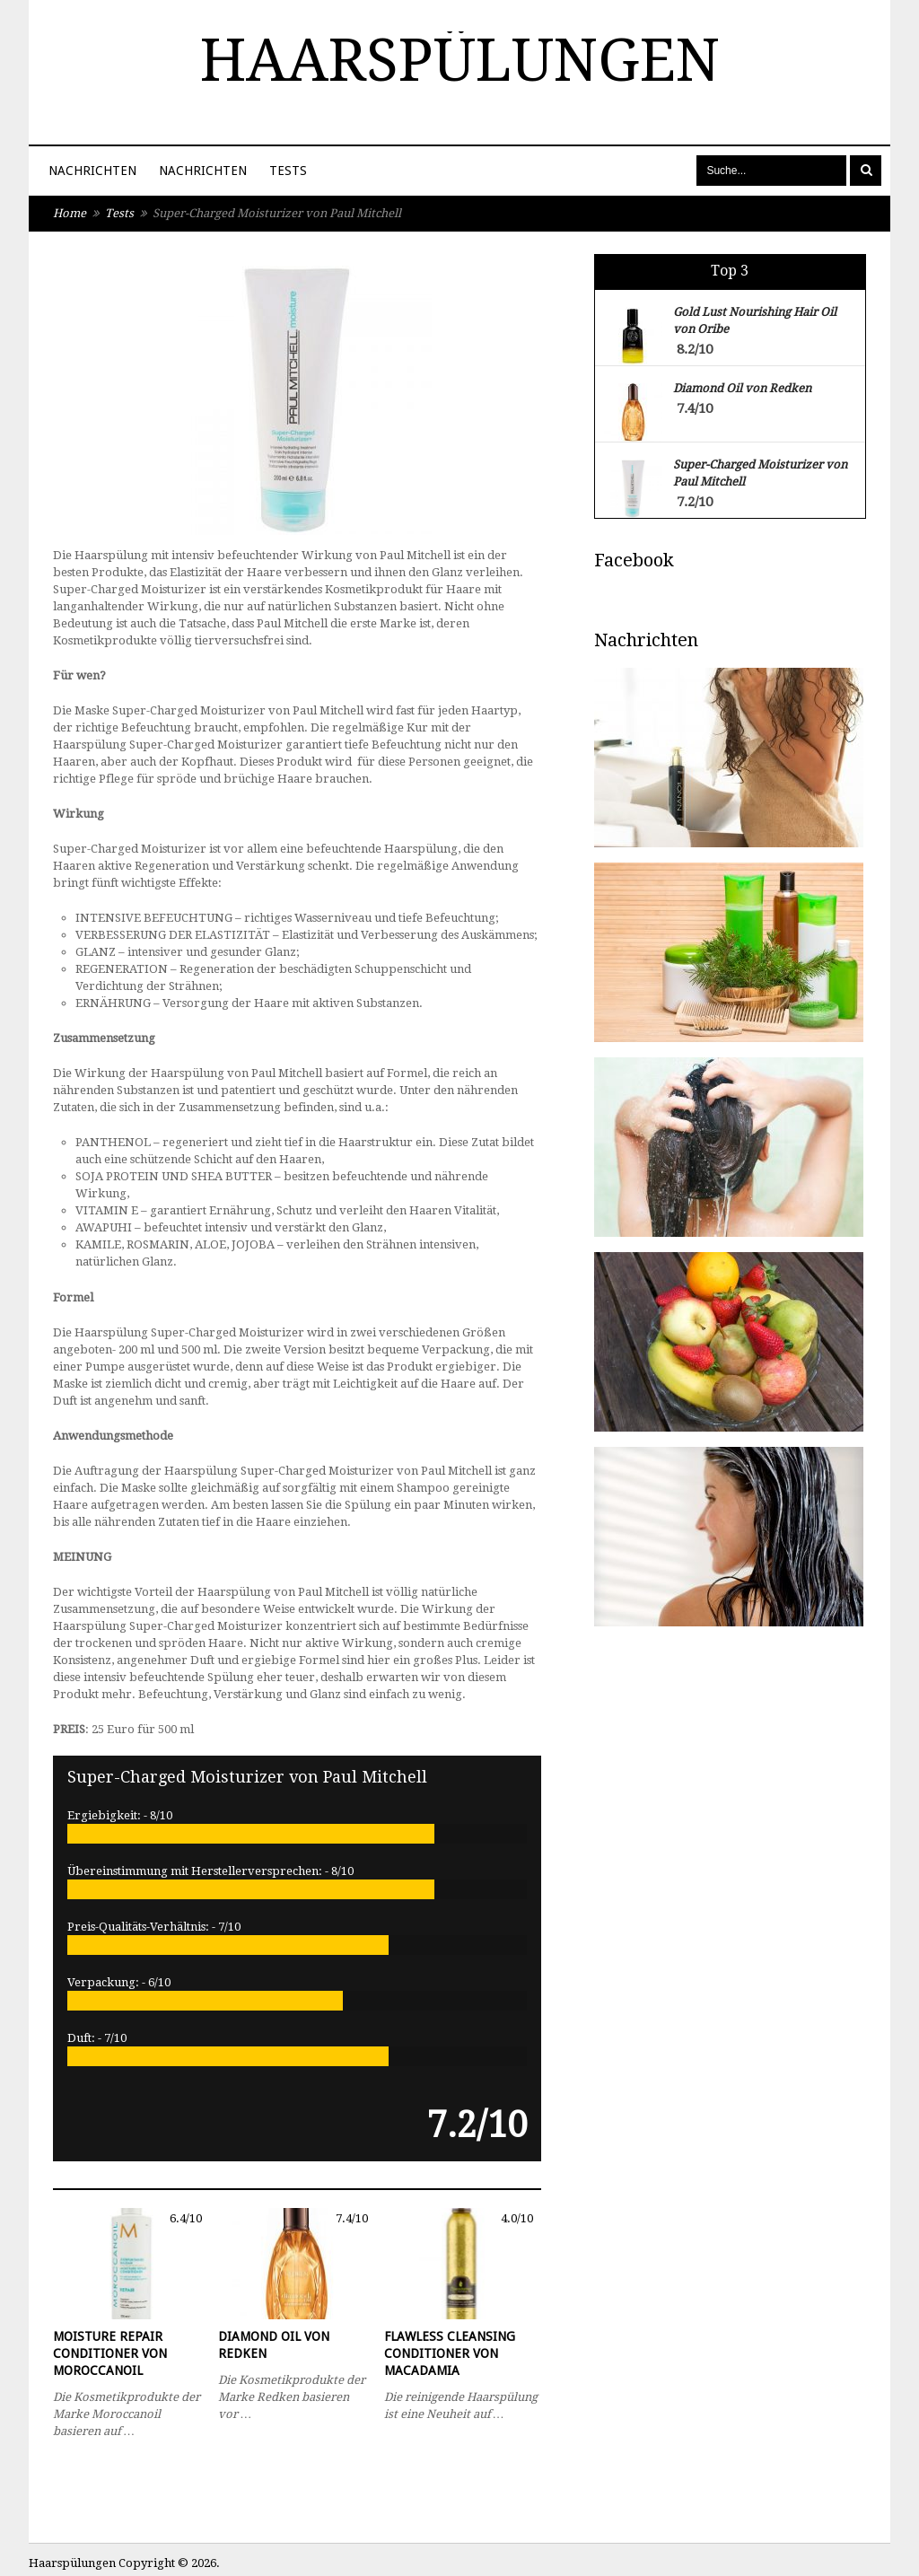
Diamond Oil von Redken (273, 2345)
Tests (288, 170)
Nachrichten (92, 170)
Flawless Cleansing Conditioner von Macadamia (449, 2353)
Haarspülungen (460, 60)
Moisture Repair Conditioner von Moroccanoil (110, 2353)
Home (69, 213)
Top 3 (729, 270)
